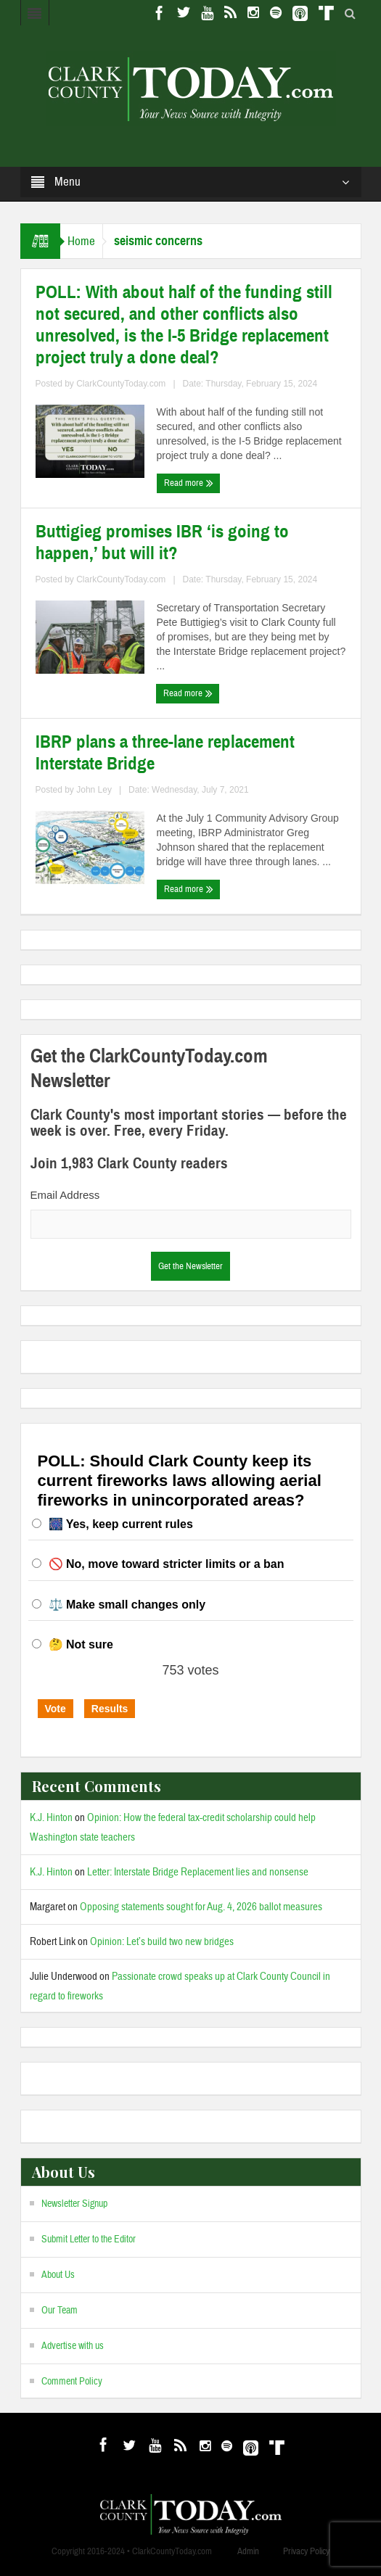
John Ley (94, 790)
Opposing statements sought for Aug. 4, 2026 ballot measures (201, 1907)
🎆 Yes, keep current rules (121, 1524)
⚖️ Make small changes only (127, 1604)
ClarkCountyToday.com (120, 384)
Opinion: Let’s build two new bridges (162, 1942)
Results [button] (109, 1708)
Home (81, 241)
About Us (58, 2275)
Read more (188, 483)
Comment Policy (71, 2381)
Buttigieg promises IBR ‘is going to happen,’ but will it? (162, 542)
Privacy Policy (306, 2551)
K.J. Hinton (51, 1818)
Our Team (59, 2310)
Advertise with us (72, 2346)
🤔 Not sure (81, 1644)
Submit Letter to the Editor (88, 2239)
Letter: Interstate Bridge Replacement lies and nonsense (197, 1872)
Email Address (65, 1195)
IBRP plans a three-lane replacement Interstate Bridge (165, 753)
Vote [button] (55, 1708)
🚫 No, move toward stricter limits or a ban (166, 1564)
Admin (248, 2551)
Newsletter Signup (74, 2203)
